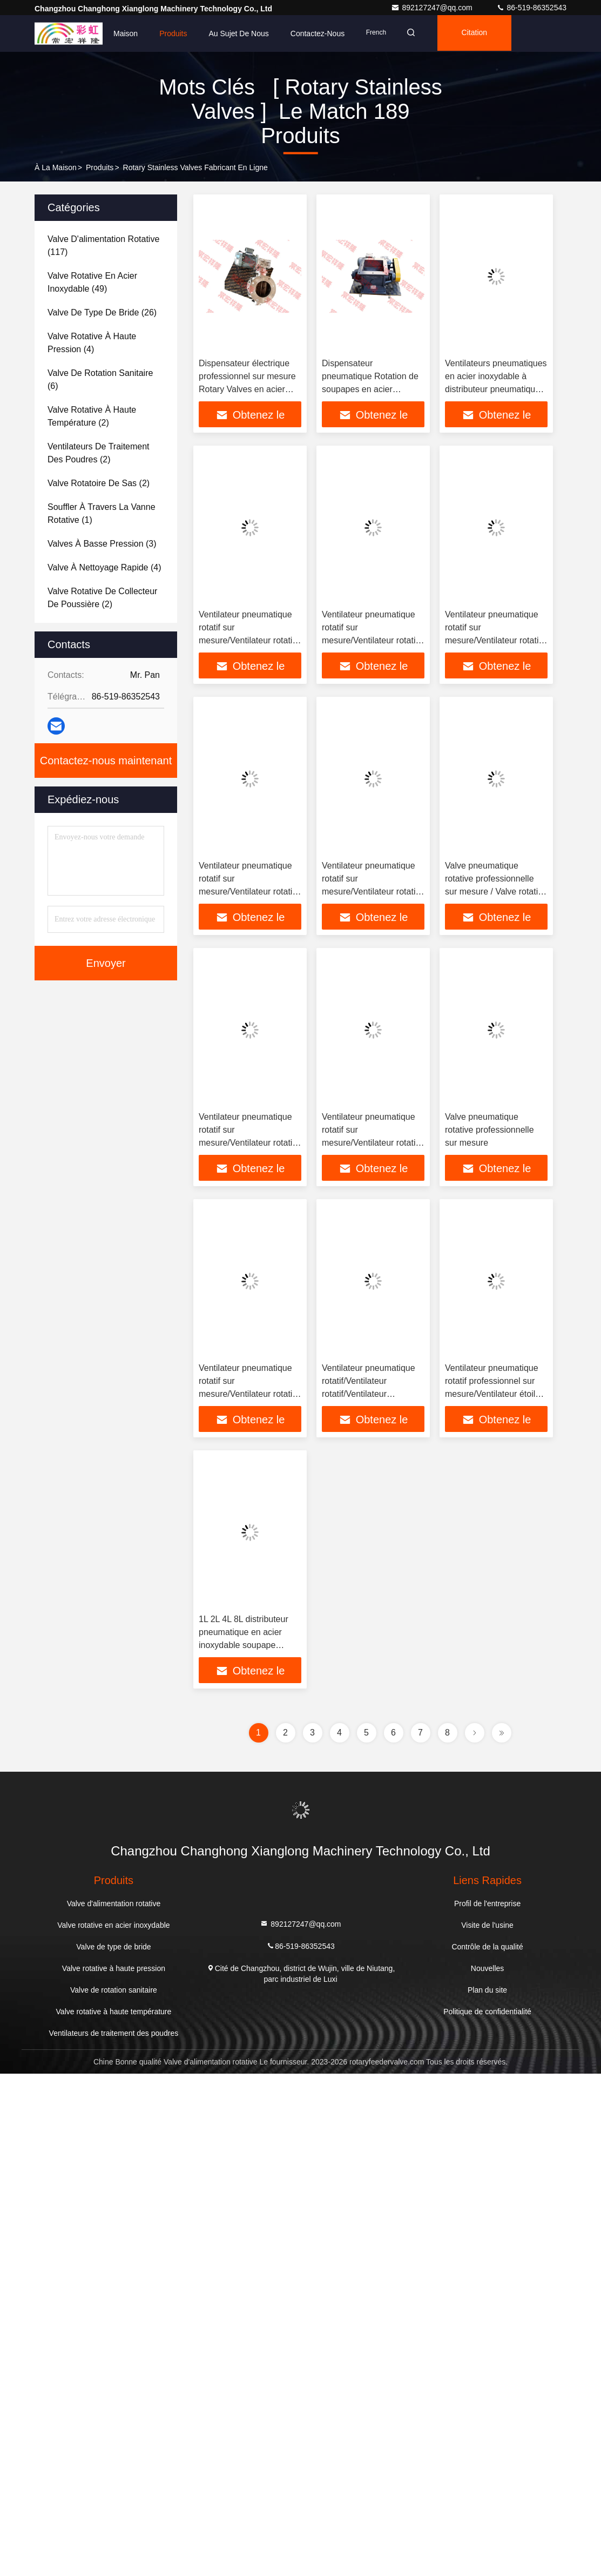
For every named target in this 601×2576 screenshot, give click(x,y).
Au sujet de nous (239, 33)
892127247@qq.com (432, 7)
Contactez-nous (318, 33)
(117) (103, 245)
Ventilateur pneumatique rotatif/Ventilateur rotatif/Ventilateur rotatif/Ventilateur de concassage (368, 1393)
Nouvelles (487, 1968)
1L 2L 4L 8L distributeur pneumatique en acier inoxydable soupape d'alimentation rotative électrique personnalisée (245, 1645)
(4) (92, 343)
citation (479, 33)
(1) (102, 513)
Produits (173, 33)
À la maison (56, 167)
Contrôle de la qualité (487, 1946)
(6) (100, 379)
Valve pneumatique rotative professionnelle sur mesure (489, 1129)
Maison (125, 33)
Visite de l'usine (487, 1925)
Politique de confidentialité (487, 2011)
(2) (92, 416)
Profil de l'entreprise (487, 1903)
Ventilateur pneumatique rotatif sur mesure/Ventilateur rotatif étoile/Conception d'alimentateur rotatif (247, 640)
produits (99, 167)
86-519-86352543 (531, 7)
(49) (92, 282)
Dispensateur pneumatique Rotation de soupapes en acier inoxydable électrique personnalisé (370, 389)
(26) (102, 312)
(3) (102, 543)
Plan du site (487, 1990)
